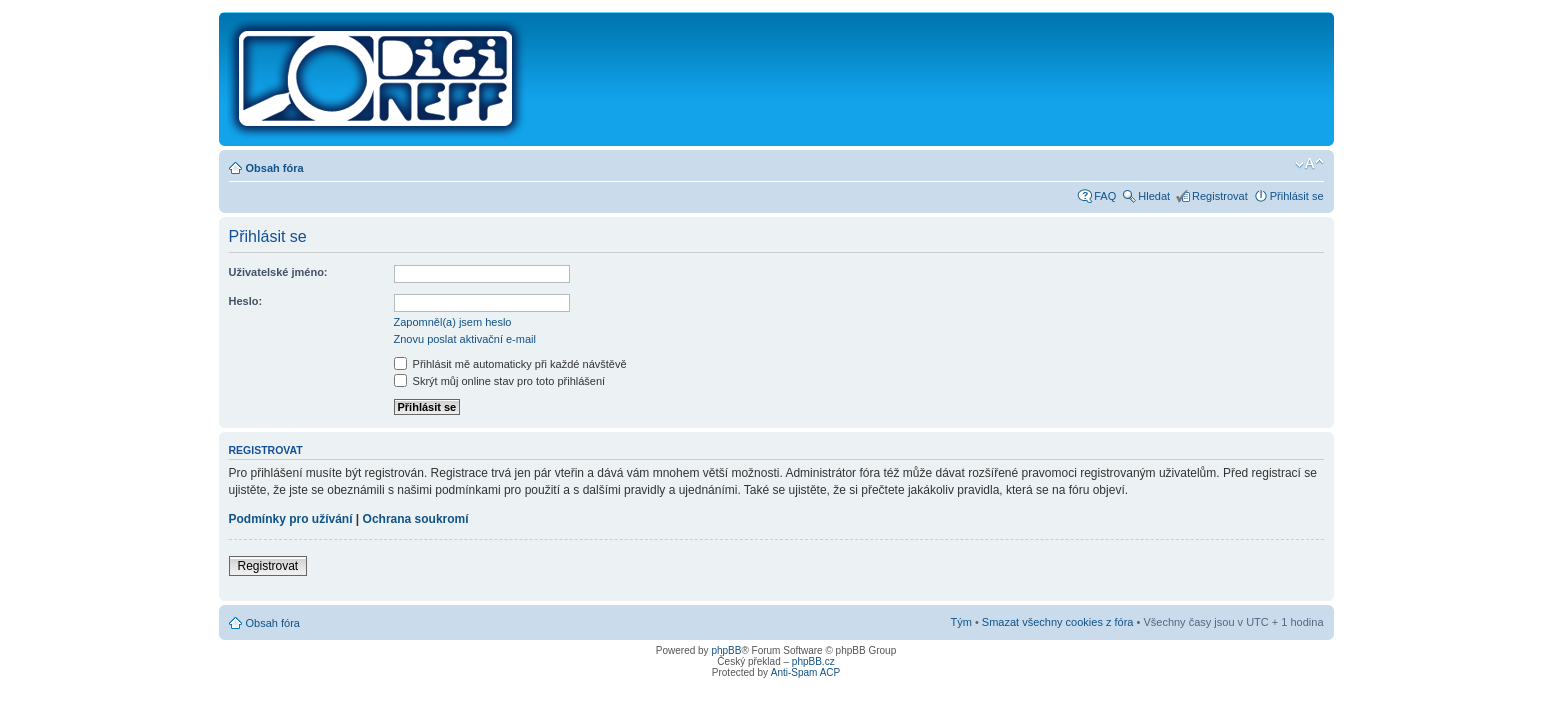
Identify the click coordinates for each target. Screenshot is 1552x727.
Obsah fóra (275, 168)
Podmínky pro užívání (291, 519)
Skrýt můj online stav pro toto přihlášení (500, 381)
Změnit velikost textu (1309, 164)
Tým (960, 622)
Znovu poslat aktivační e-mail (465, 339)
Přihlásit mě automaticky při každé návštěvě (510, 364)
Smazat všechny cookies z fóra (1058, 622)
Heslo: (246, 301)
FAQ (1105, 196)
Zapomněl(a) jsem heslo (453, 322)
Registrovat (1220, 196)
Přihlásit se (1297, 196)
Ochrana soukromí (416, 519)
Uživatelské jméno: (278, 272)
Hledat (1154, 196)
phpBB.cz (813, 661)
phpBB (726, 650)
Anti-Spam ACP (805, 672)
